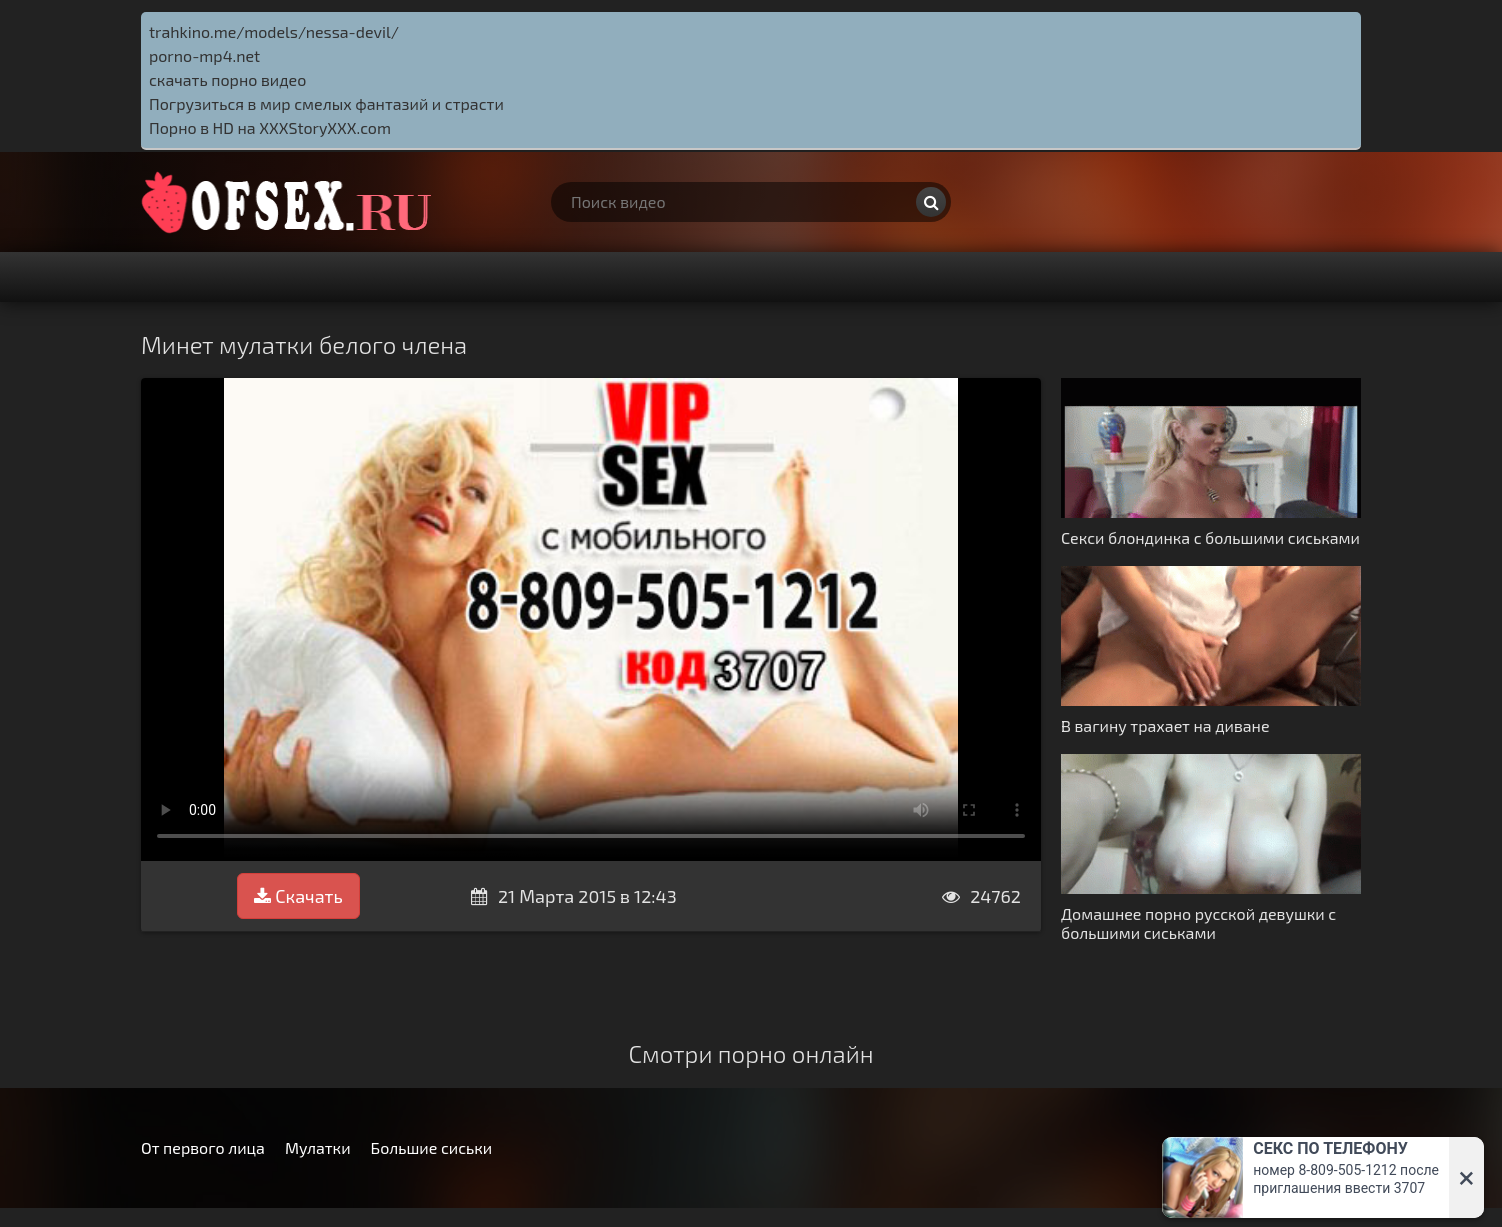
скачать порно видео (227, 79)
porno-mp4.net (204, 55)
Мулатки (318, 1147)
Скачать (298, 896)
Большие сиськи (432, 1147)
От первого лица (203, 1147)
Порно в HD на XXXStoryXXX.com (270, 127)
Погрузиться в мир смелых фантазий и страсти (326, 103)
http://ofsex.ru (291, 202)
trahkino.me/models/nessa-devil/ (274, 31)
